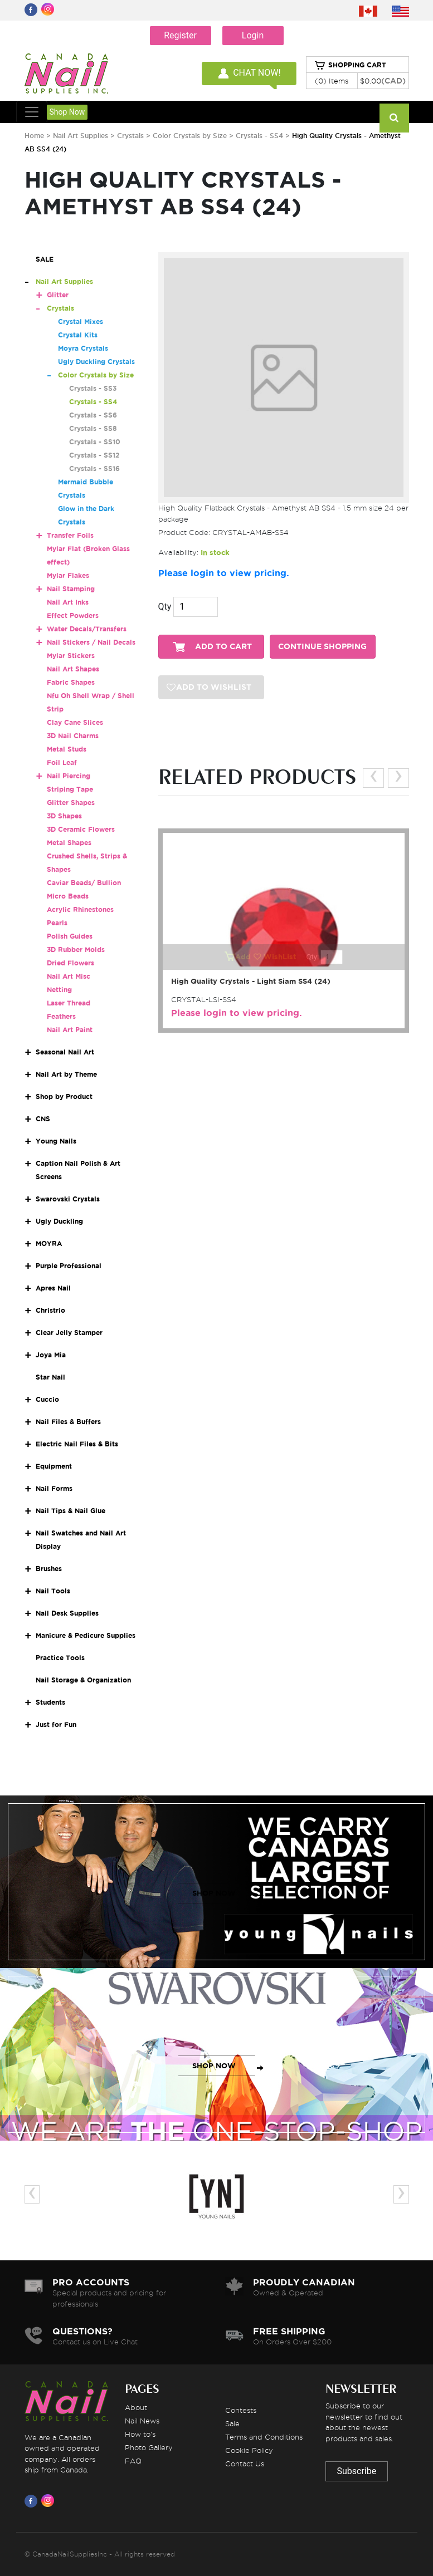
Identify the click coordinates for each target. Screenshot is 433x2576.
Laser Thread (68, 1003)
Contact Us (244, 2463)
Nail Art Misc (68, 976)
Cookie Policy (249, 2450)
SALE (44, 259)
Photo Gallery (149, 2447)
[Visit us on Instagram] (49, 2501)
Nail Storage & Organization (83, 1680)
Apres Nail (53, 1288)
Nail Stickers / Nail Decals (91, 642)
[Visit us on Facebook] (33, 2501)
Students (50, 1702)
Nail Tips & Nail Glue (70, 1510)
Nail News (142, 2421)
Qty (165, 606)
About (136, 2407)
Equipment (54, 1466)
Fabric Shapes (71, 682)
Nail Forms (54, 1488)
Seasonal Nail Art (65, 1052)
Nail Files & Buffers (68, 1421)
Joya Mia (51, 1354)
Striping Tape (70, 789)
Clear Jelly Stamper (69, 1332)
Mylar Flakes (68, 575)
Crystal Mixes (80, 321)
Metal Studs (66, 749)
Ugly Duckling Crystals (96, 361)
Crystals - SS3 (92, 388)
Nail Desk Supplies (67, 1613)
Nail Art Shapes (73, 669)
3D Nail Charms (73, 735)
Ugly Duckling (59, 1221)
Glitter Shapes (71, 802)
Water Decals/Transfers (87, 628)
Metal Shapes (69, 842)
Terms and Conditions (264, 2437)
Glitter (58, 294)
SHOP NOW (214, 1893)
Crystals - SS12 (94, 455)
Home (34, 135)
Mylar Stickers (71, 655)
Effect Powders (73, 615)
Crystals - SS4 (260, 135)
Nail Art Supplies (80, 135)
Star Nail (50, 1377)
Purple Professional (68, 1265)
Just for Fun (56, 1724)
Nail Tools (53, 1590)
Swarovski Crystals (68, 1199)
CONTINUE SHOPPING (322, 646)
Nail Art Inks (68, 602)
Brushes (49, 1568)
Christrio (50, 1310)
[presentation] (373, 778)
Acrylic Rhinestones (80, 909)
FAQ (133, 2461)
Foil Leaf (62, 762)
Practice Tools (60, 1657)
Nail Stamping (71, 588)
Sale (232, 2423)
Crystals (130, 135)
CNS (43, 1118)
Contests (240, 2410)
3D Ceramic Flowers (81, 829)
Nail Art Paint (70, 1029)
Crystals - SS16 (94, 468)
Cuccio (47, 1399)
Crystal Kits (78, 334)
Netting (59, 989)
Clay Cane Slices (75, 722)
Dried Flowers (70, 962)
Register (180, 35)
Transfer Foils (70, 535)
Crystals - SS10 (94, 441)
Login (253, 35)
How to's (140, 2434)
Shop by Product (64, 1096)
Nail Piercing (68, 775)
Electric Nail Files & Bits (77, 1444)
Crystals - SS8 (93, 428)
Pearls (57, 922)
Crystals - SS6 (93, 415)
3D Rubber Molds (76, 949)
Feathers (61, 1016)
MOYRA (49, 1243)
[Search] (394, 118)
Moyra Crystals (83, 348)
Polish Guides (70, 936)
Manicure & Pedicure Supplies (85, 1635)
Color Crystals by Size (190, 135)
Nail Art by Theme (66, 1074)
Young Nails (56, 1141)
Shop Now (67, 111)
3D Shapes (64, 816)
